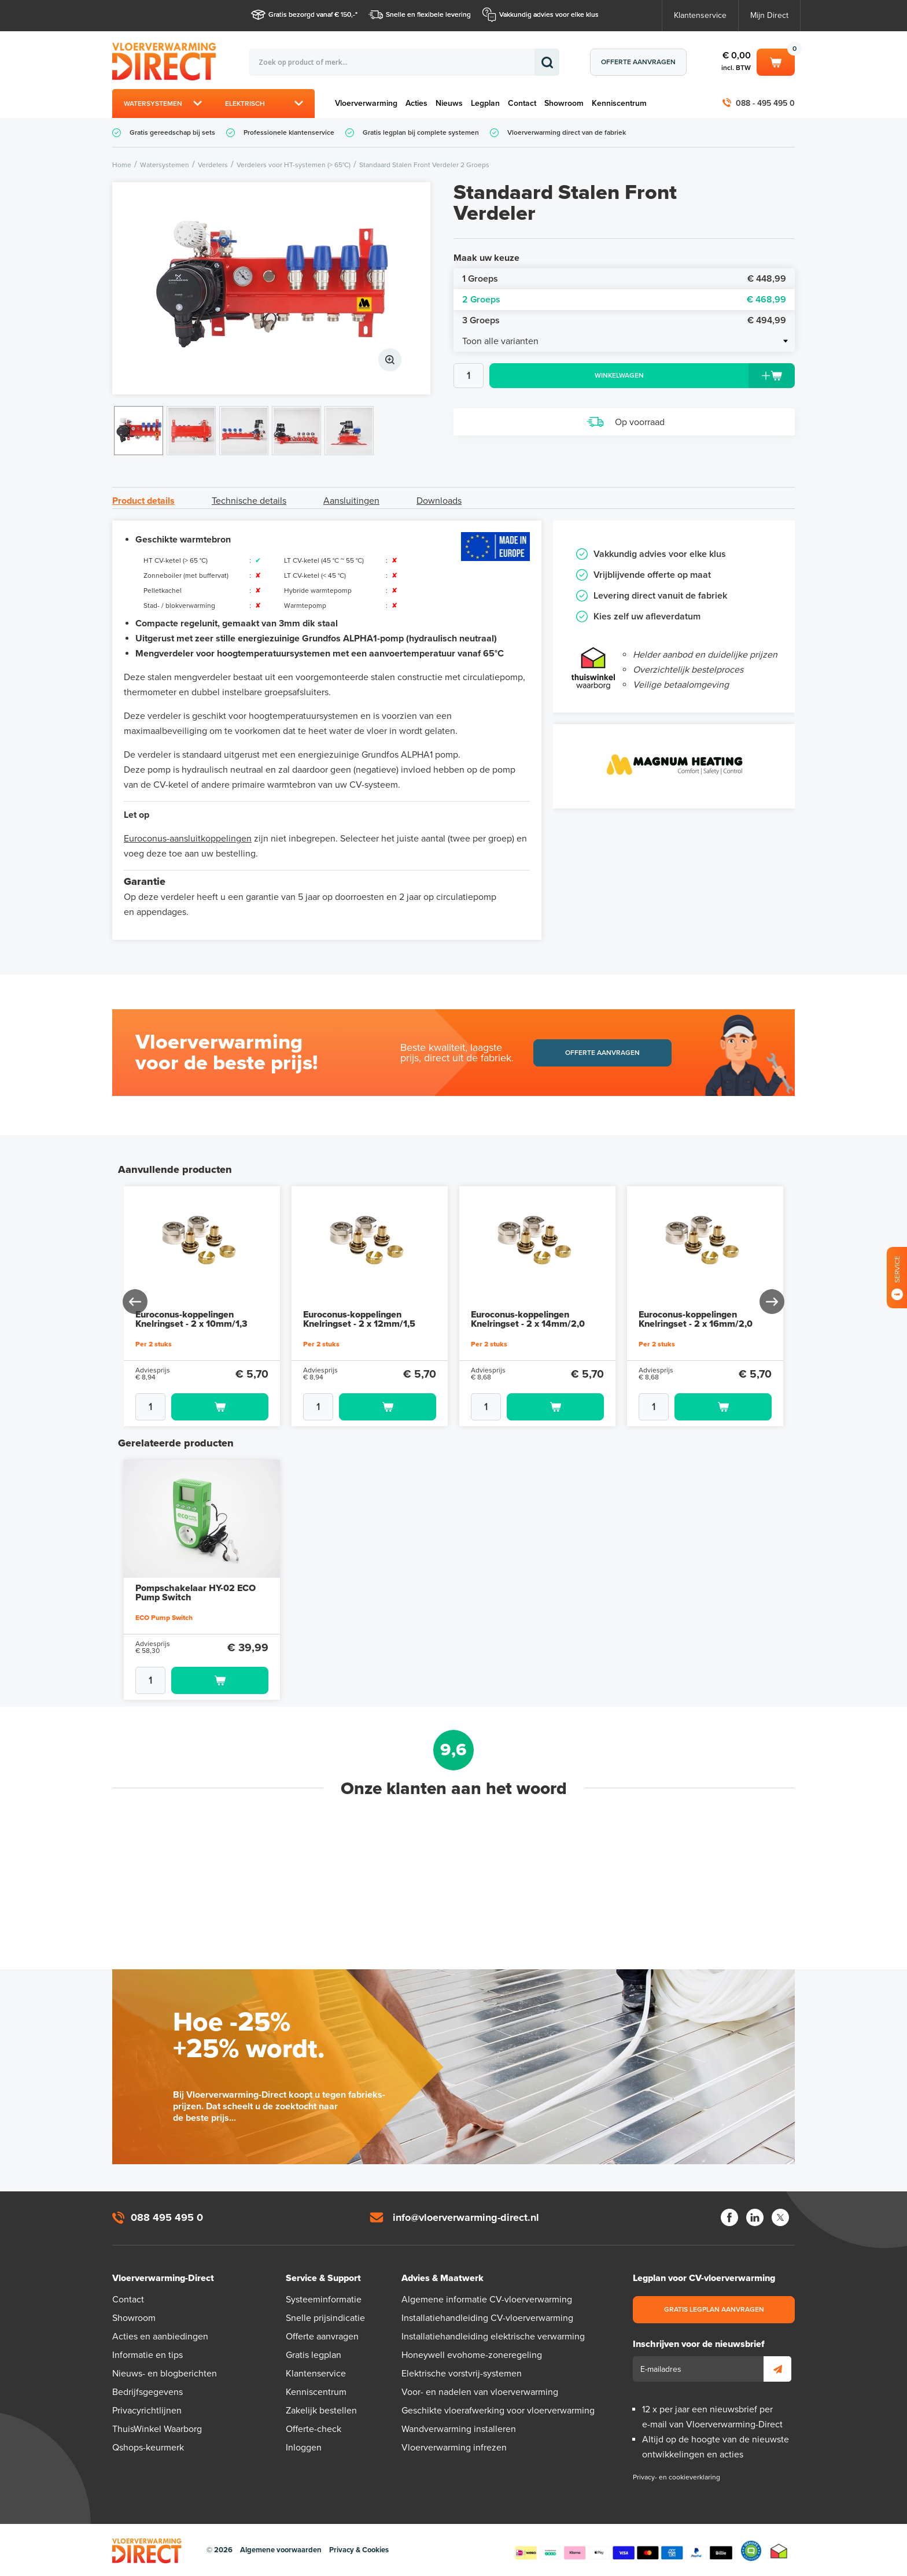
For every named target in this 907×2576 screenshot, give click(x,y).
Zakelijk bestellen (321, 2410)
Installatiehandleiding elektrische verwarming (493, 2336)
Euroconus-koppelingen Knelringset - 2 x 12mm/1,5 (359, 1319)
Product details (143, 501)
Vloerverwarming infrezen (454, 2447)
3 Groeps (624, 320)
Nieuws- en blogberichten (164, 2373)
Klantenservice (700, 15)
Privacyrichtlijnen (147, 2410)
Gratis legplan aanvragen (714, 2309)
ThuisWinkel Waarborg (157, 2429)
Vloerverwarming (366, 103)
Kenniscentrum (619, 103)
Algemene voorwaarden (281, 2550)
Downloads (439, 501)
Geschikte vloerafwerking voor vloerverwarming (498, 2410)
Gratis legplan (313, 2355)
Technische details (249, 501)
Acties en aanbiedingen (160, 2336)
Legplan (485, 103)
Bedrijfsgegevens (147, 2392)
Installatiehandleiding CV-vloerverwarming (487, 2318)
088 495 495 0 (167, 2217)
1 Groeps (624, 278)
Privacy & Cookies (359, 2550)
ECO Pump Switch (164, 1618)
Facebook (729, 2217)
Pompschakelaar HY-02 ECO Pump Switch (195, 1592)
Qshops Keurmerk (751, 2551)
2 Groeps (624, 299)
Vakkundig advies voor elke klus (549, 14)
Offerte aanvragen (638, 62)
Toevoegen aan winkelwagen (219, 1406)
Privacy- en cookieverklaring (676, 2477)
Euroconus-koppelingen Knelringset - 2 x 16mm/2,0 (696, 1319)
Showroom (564, 103)
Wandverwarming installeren (458, 2429)
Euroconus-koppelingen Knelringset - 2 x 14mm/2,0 (528, 1319)
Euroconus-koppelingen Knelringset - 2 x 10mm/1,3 (191, 1319)
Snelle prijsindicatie (325, 2318)
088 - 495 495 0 (765, 103)
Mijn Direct (769, 15)
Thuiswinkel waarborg (779, 2551)
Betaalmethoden (623, 2550)
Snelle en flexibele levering (428, 14)
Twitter (780, 2217)
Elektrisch (245, 103)
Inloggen (304, 2447)
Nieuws (449, 103)
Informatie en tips (147, 2355)
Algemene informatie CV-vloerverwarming (486, 2299)
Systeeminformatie (324, 2299)
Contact (522, 103)
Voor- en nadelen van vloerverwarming (479, 2392)
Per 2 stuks (153, 1344)
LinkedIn (755, 2217)
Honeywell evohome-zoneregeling (471, 2355)
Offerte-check (313, 2429)
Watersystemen (153, 103)
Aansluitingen (351, 501)
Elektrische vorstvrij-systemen (461, 2373)
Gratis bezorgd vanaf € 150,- (311, 14)
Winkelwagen (776, 61)
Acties (416, 103)
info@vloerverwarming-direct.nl (466, 2217)
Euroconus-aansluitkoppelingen (188, 838)
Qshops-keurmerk (148, 2447)
